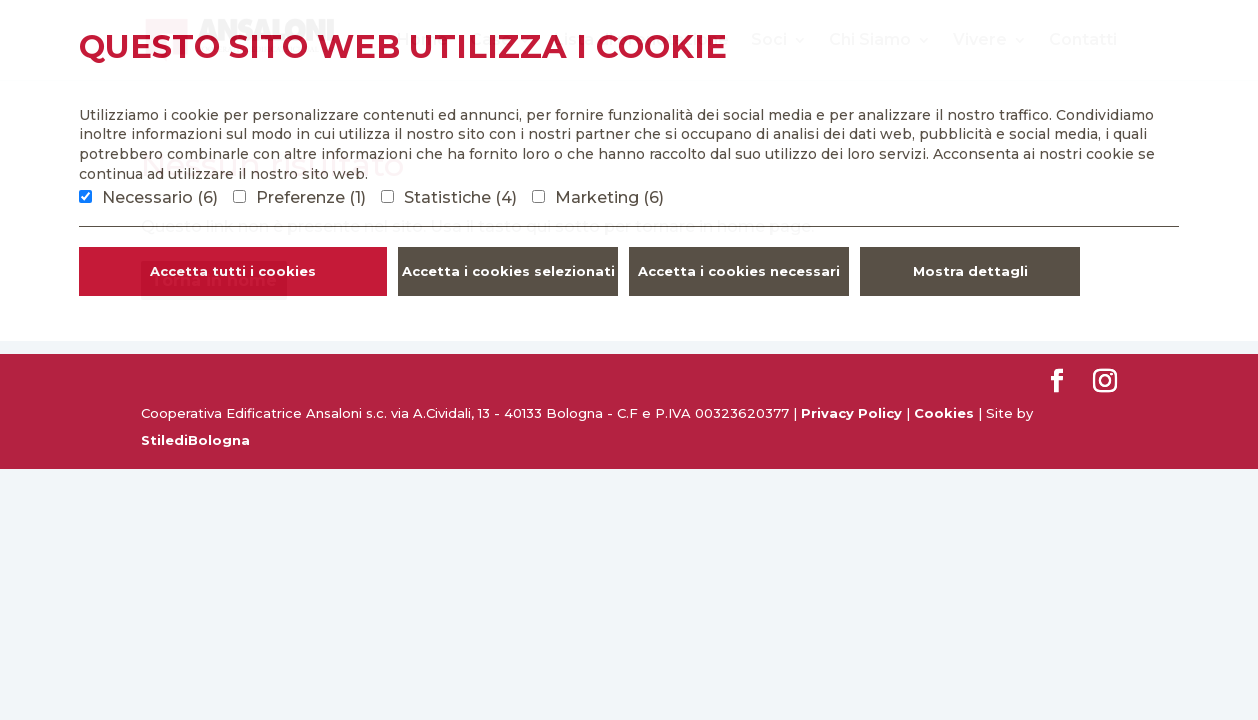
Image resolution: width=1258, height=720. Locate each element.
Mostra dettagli (970, 271)
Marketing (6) (609, 197)
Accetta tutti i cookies (233, 271)
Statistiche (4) (460, 197)
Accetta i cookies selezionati (508, 271)
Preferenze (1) (311, 197)
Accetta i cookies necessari (739, 271)
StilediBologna (195, 440)
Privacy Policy (851, 413)
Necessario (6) (160, 197)
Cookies (944, 413)
